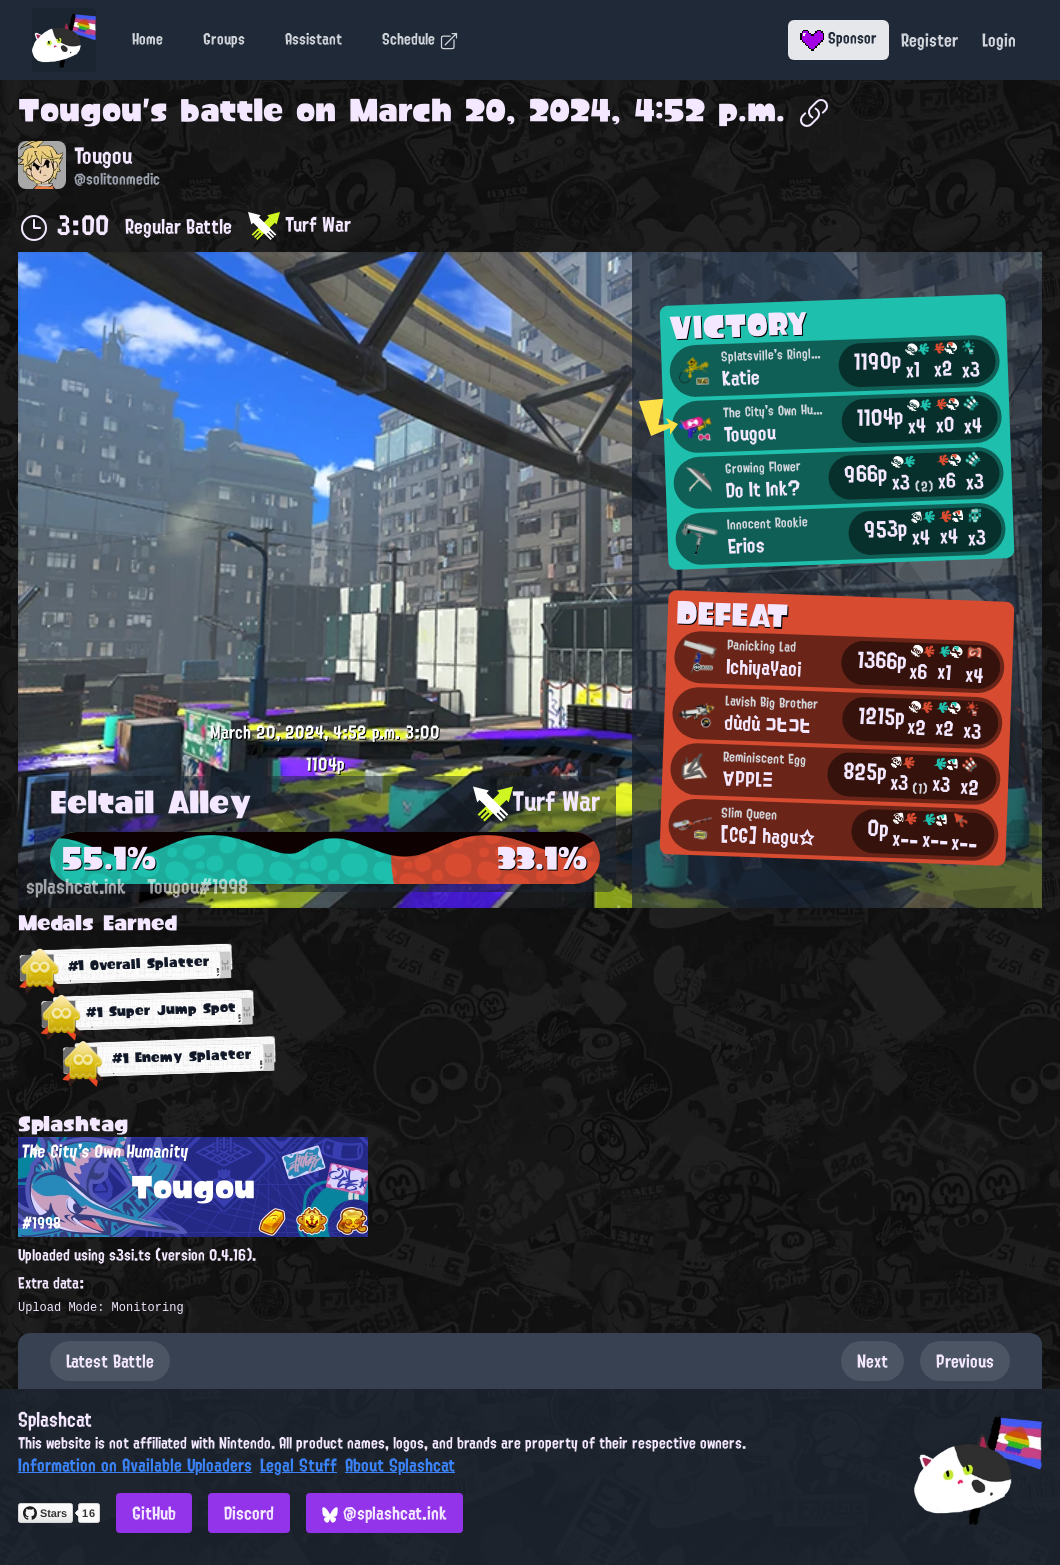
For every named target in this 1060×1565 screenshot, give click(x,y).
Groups (224, 39)
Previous (965, 1361)
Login (999, 40)
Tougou (80, 110)
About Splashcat (400, 1465)
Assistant (313, 39)
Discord (249, 1513)
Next (872, 1361)
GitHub (154, 1513)
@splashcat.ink (384, 1513)
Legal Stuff (298, 1465)
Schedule (420, 39)
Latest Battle (110, 1361)
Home (147, 39)
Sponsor (838, 38)
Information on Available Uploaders (135, 1465)
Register (929, 40)
